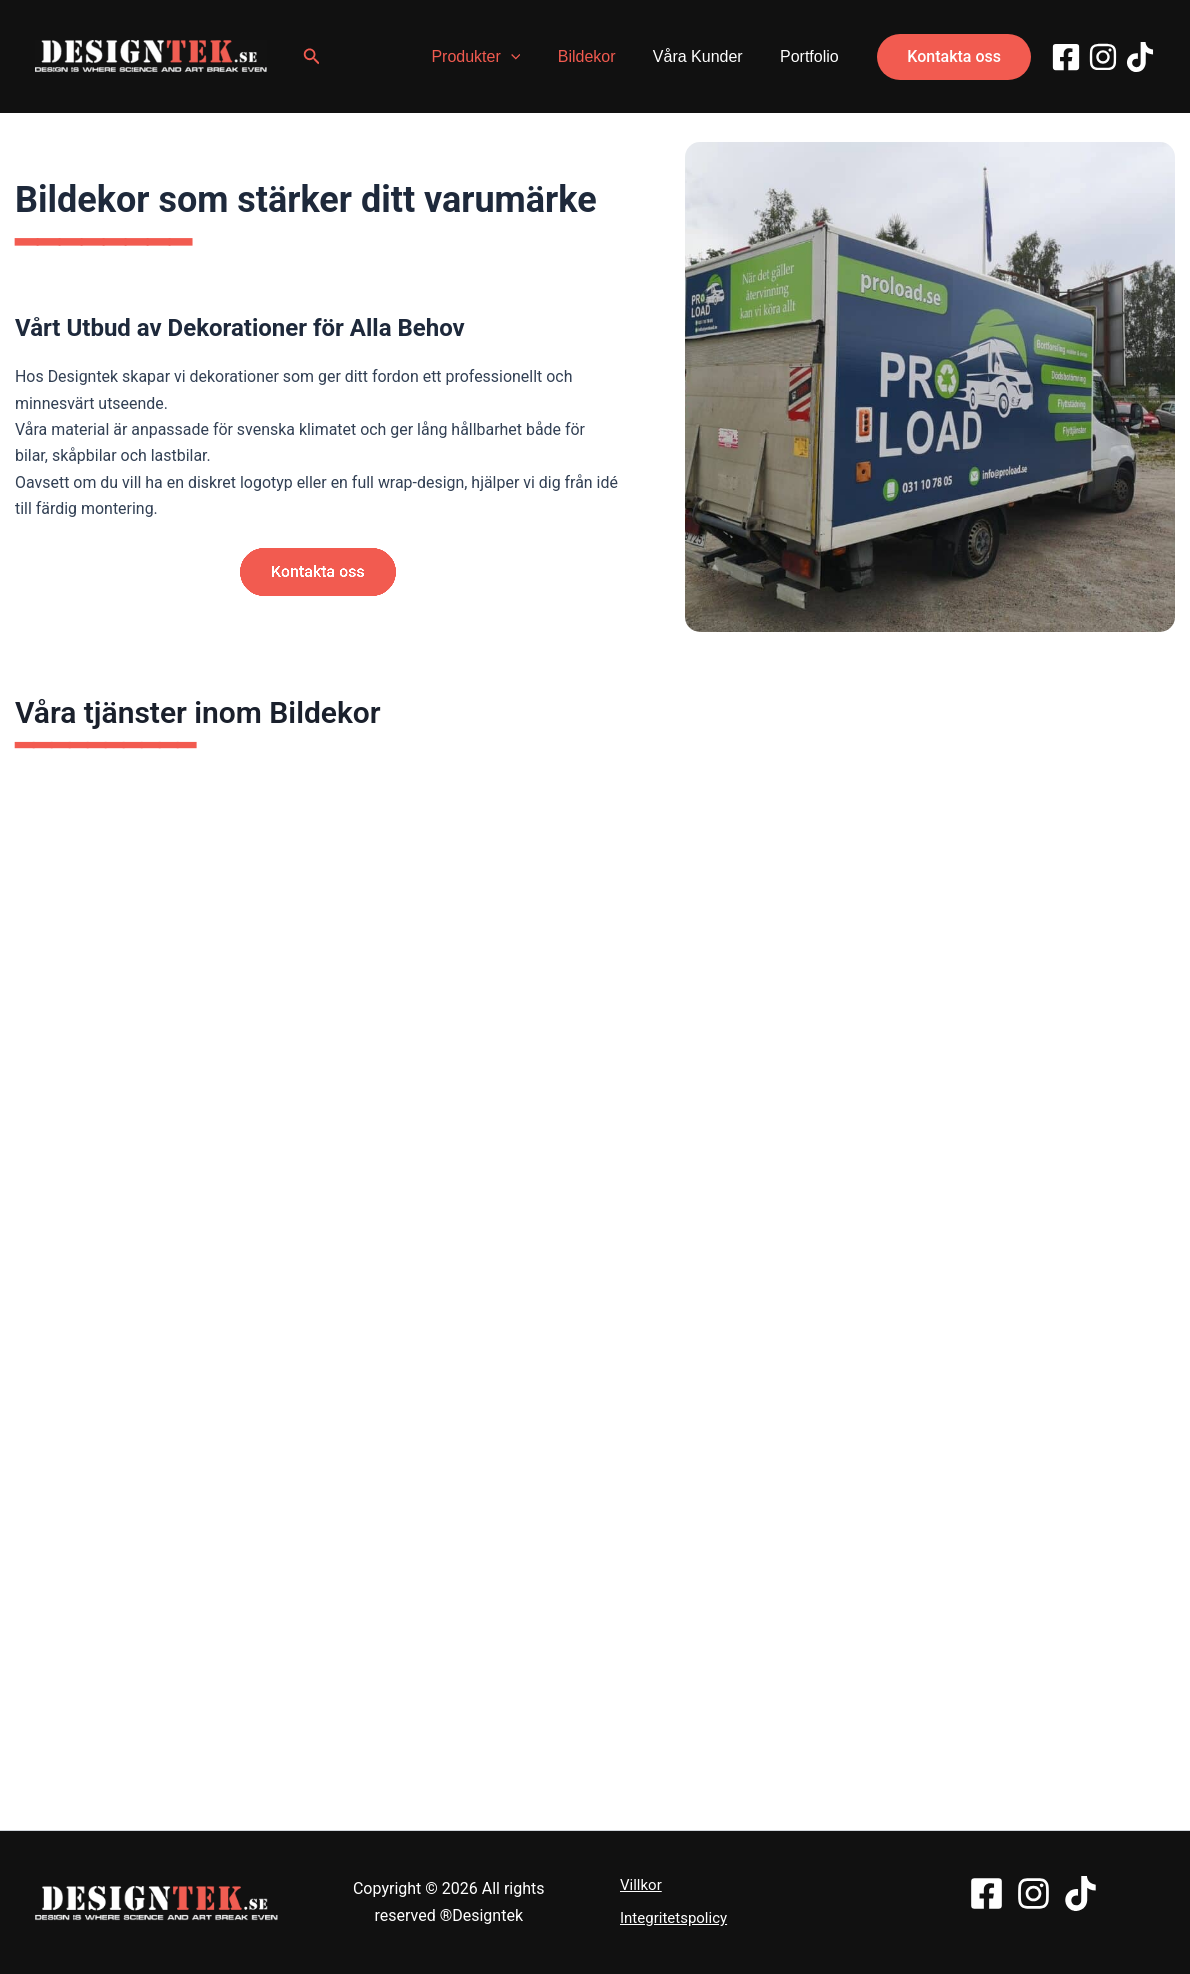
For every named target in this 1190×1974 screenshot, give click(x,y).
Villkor (641, 1885)
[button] (315, 56)
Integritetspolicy (673, 1918)
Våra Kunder (706, 56)
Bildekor (600, 56)
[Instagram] (1103, 57)
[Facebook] (1066, 57)
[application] (529, 56)
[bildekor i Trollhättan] (930, 387)
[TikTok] (1140, 57)
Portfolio (812, 56)
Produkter (494, 56)
